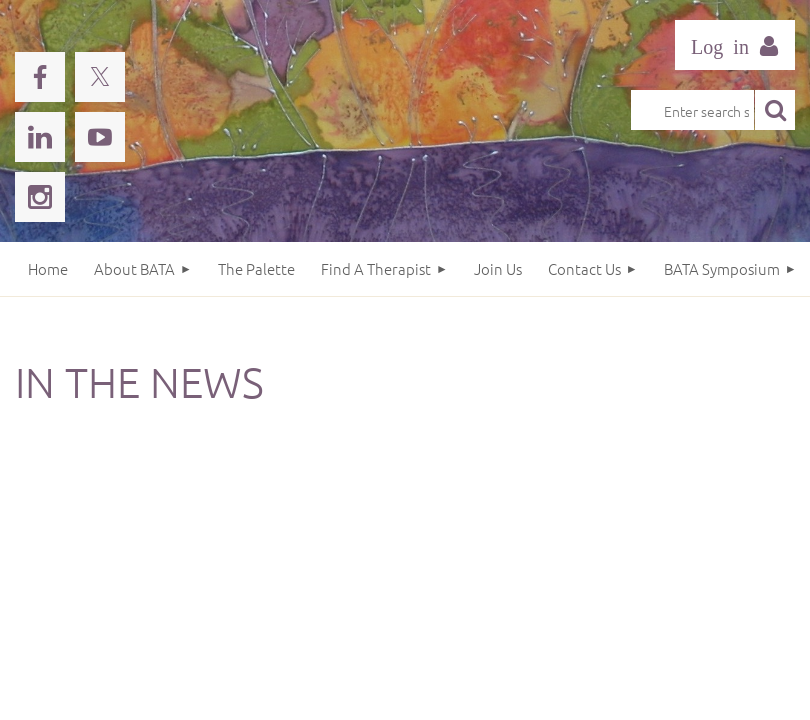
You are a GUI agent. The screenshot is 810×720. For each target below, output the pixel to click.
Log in (735, 45)
